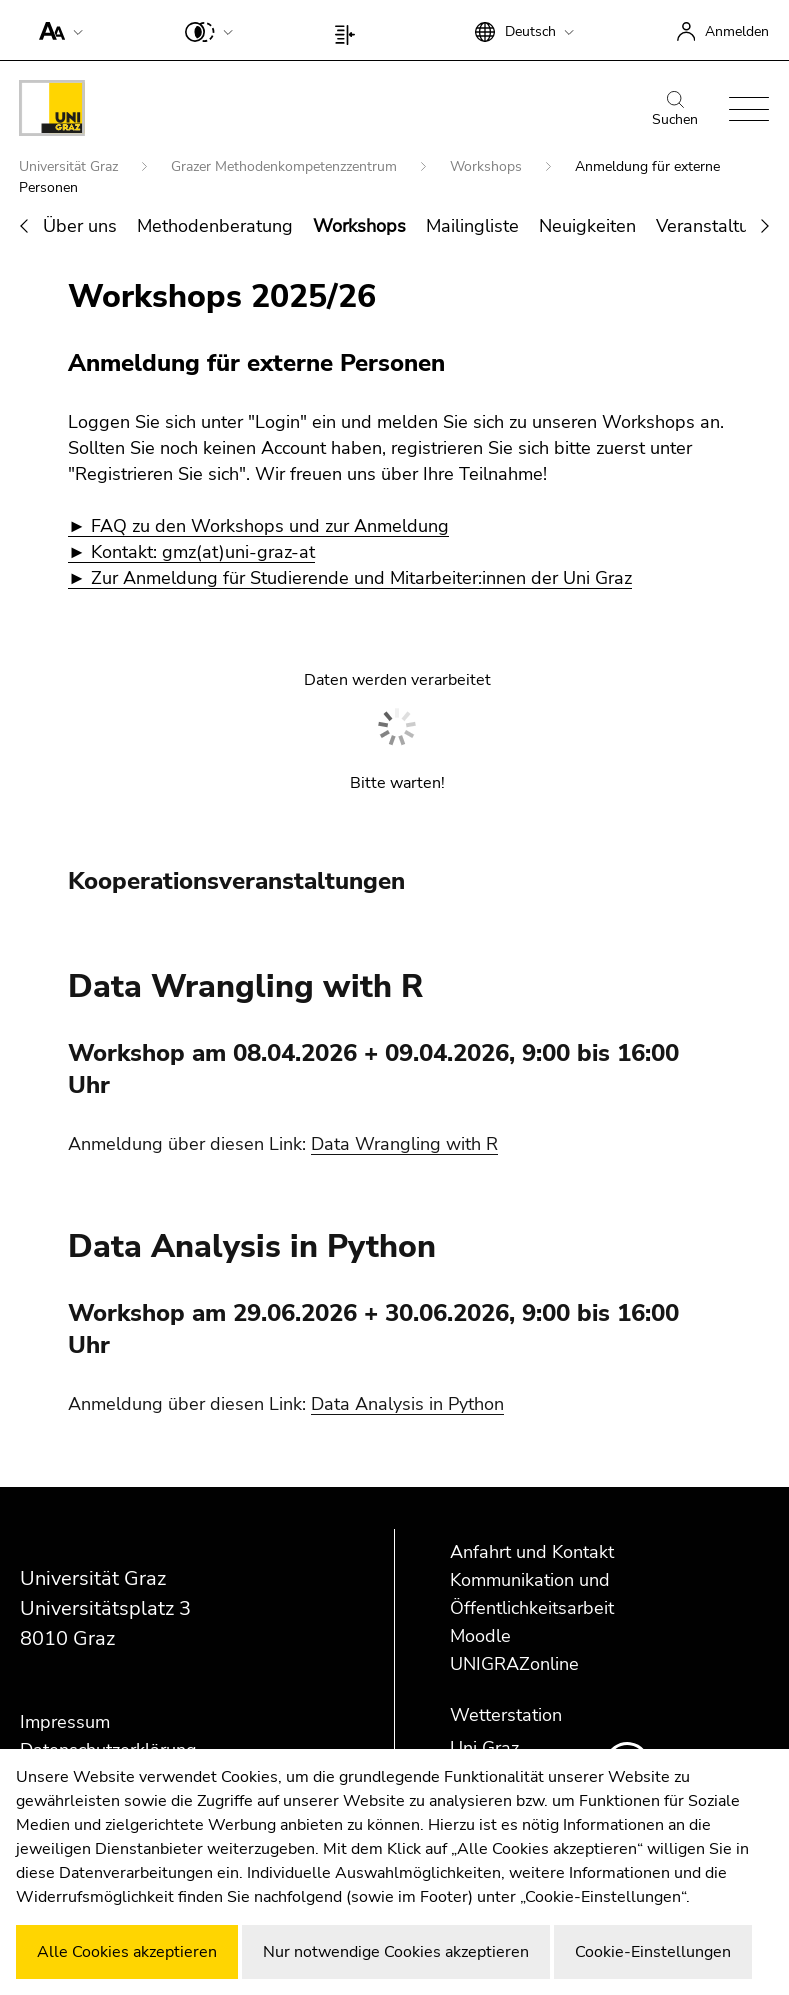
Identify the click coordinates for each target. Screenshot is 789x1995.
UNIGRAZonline (514, 1664)
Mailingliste (472, 226)
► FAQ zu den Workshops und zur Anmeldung (258, 526)
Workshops (488, 166)
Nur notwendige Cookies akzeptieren (396, 1952)
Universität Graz (70, 166)
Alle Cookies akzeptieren (127, 1952)
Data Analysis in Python (407, 1404)
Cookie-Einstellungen (653, 1952)
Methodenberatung (215, 226)
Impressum (65, 1722)
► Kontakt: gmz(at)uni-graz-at (191, 552)
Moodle (480, 1636)
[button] (56, 30)
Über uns (80, 226)
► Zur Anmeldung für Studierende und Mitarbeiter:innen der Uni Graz (350, 578)
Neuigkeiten (587, 226)
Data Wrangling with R (404, 1144)
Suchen (675, 110)
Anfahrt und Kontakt (532, 1552)
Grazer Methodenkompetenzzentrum (286, 166)
